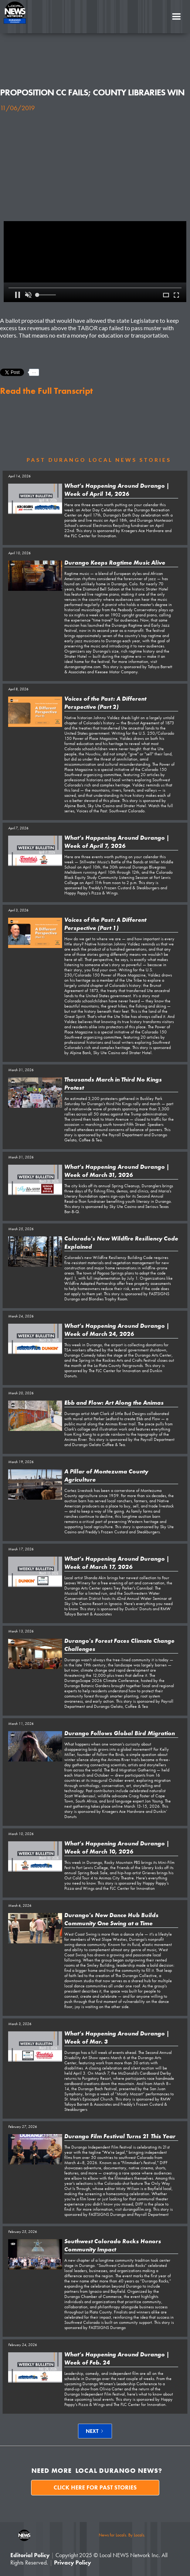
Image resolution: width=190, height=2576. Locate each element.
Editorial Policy (30, 2555)
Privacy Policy (72, 2562)
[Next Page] (95, 2431)
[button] (176, 16)
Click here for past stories (95, 2487)
